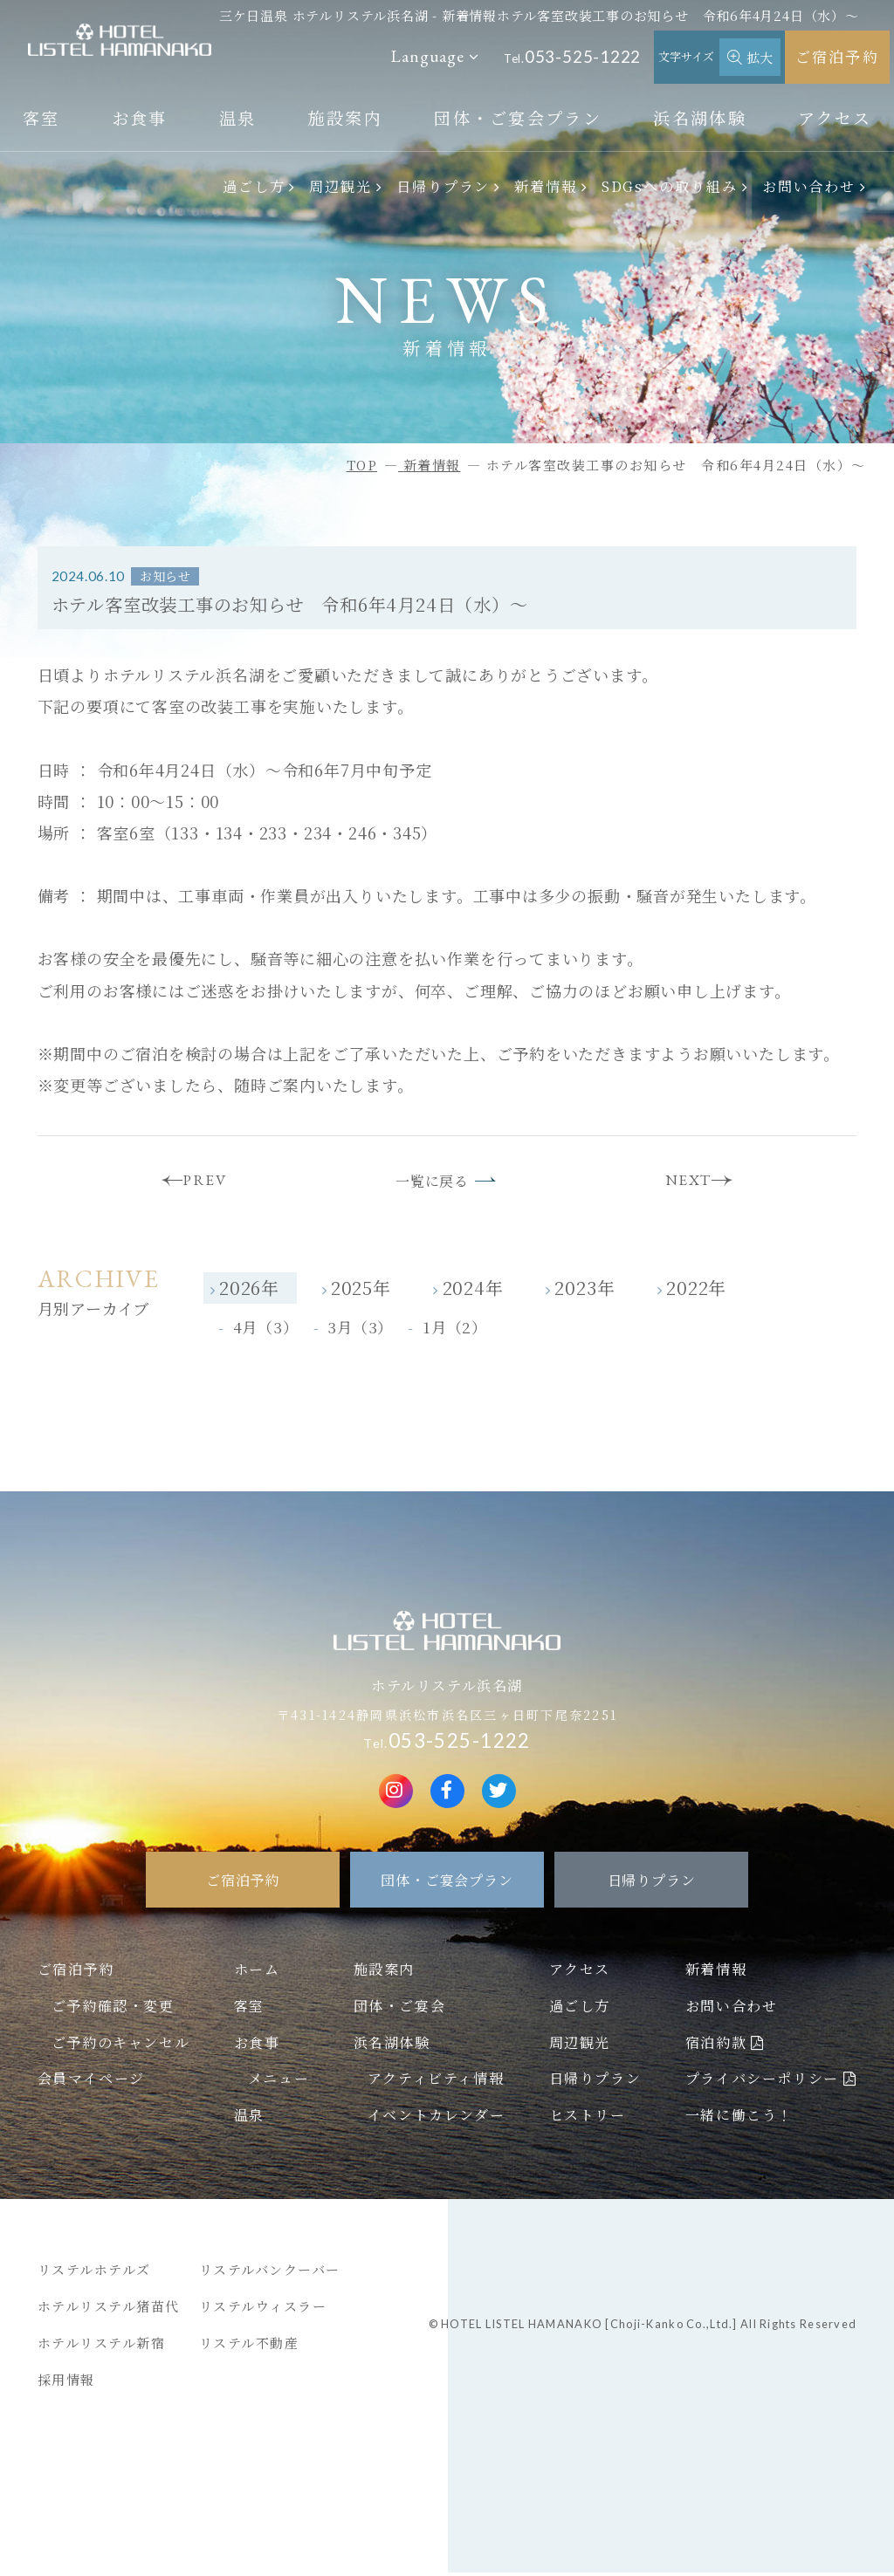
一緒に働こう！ (739, 2117)
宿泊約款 (715, 2045)
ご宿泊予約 (836, 56)
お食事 (140, 117)
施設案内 (345, 117)
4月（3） (266, 1331)
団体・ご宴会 (400, 2008)
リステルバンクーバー (269, 2273)
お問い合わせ (809, 185)
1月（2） (455, 1331)
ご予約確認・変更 (113, 2008)
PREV (197, 1181)
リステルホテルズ (94, 2273)
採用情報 (66, 2383)
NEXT (696, 1181)
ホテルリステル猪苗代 (109, 2309)
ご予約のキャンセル (120, 2045)
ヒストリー (587, 2117)
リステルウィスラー (263, 2309)
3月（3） (360, 1331)
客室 (41, 117)
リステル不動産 (249, 2346)
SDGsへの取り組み (670, 185)
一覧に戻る (431, 1183)
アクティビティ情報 (436, 2082)
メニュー (278, 2082)
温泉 (238, 117)
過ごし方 (254, 185)
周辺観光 (340, 185)
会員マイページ (91, 2082)
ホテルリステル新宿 (102, 2346)
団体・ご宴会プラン (518, 117)
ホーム (257, 1972)
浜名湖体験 (699, 117)
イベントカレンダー (436, 2117)
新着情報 (545, 185)
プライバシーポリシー (762, 2082)
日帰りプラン (443, 185)
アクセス (834, 117)
